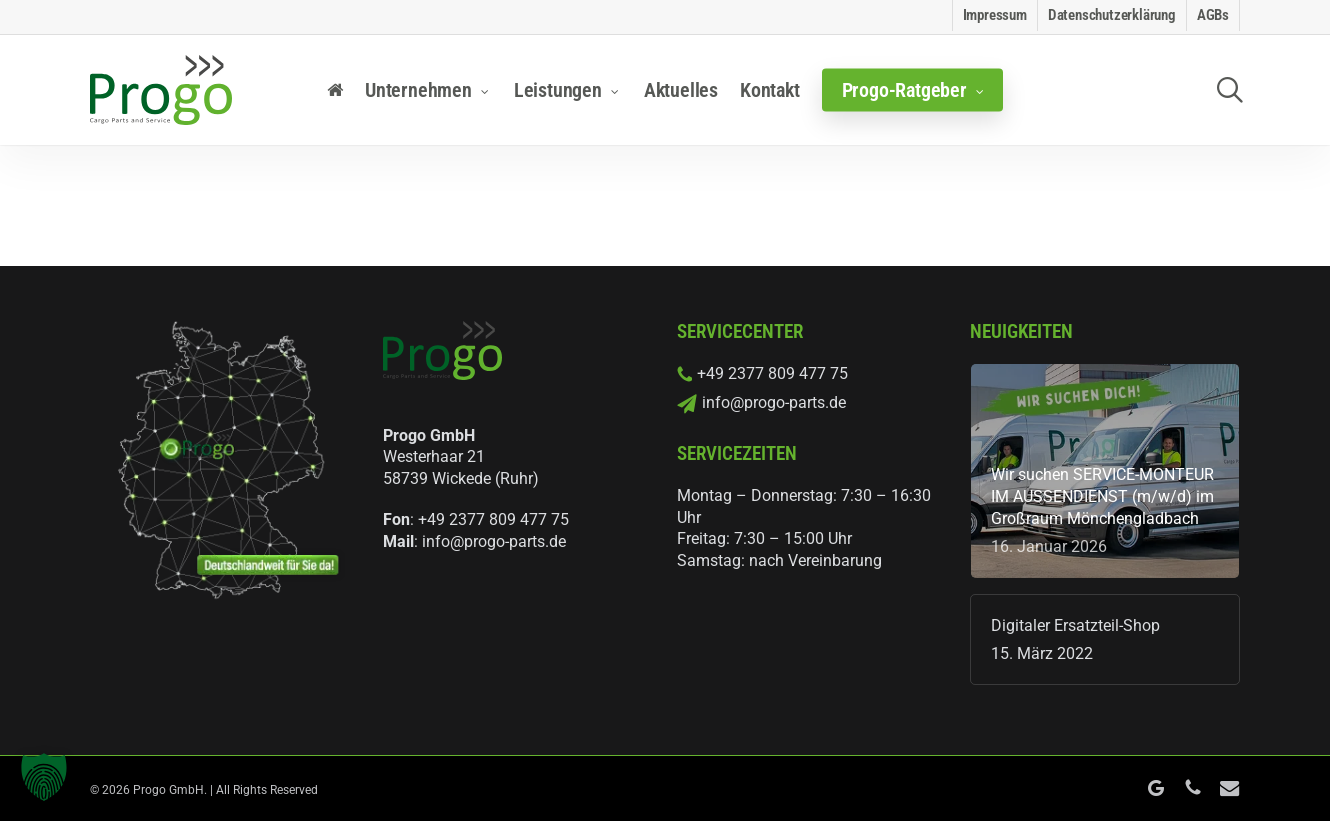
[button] (44, 777)
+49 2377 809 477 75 (493, 519)
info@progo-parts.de (494, 541)
